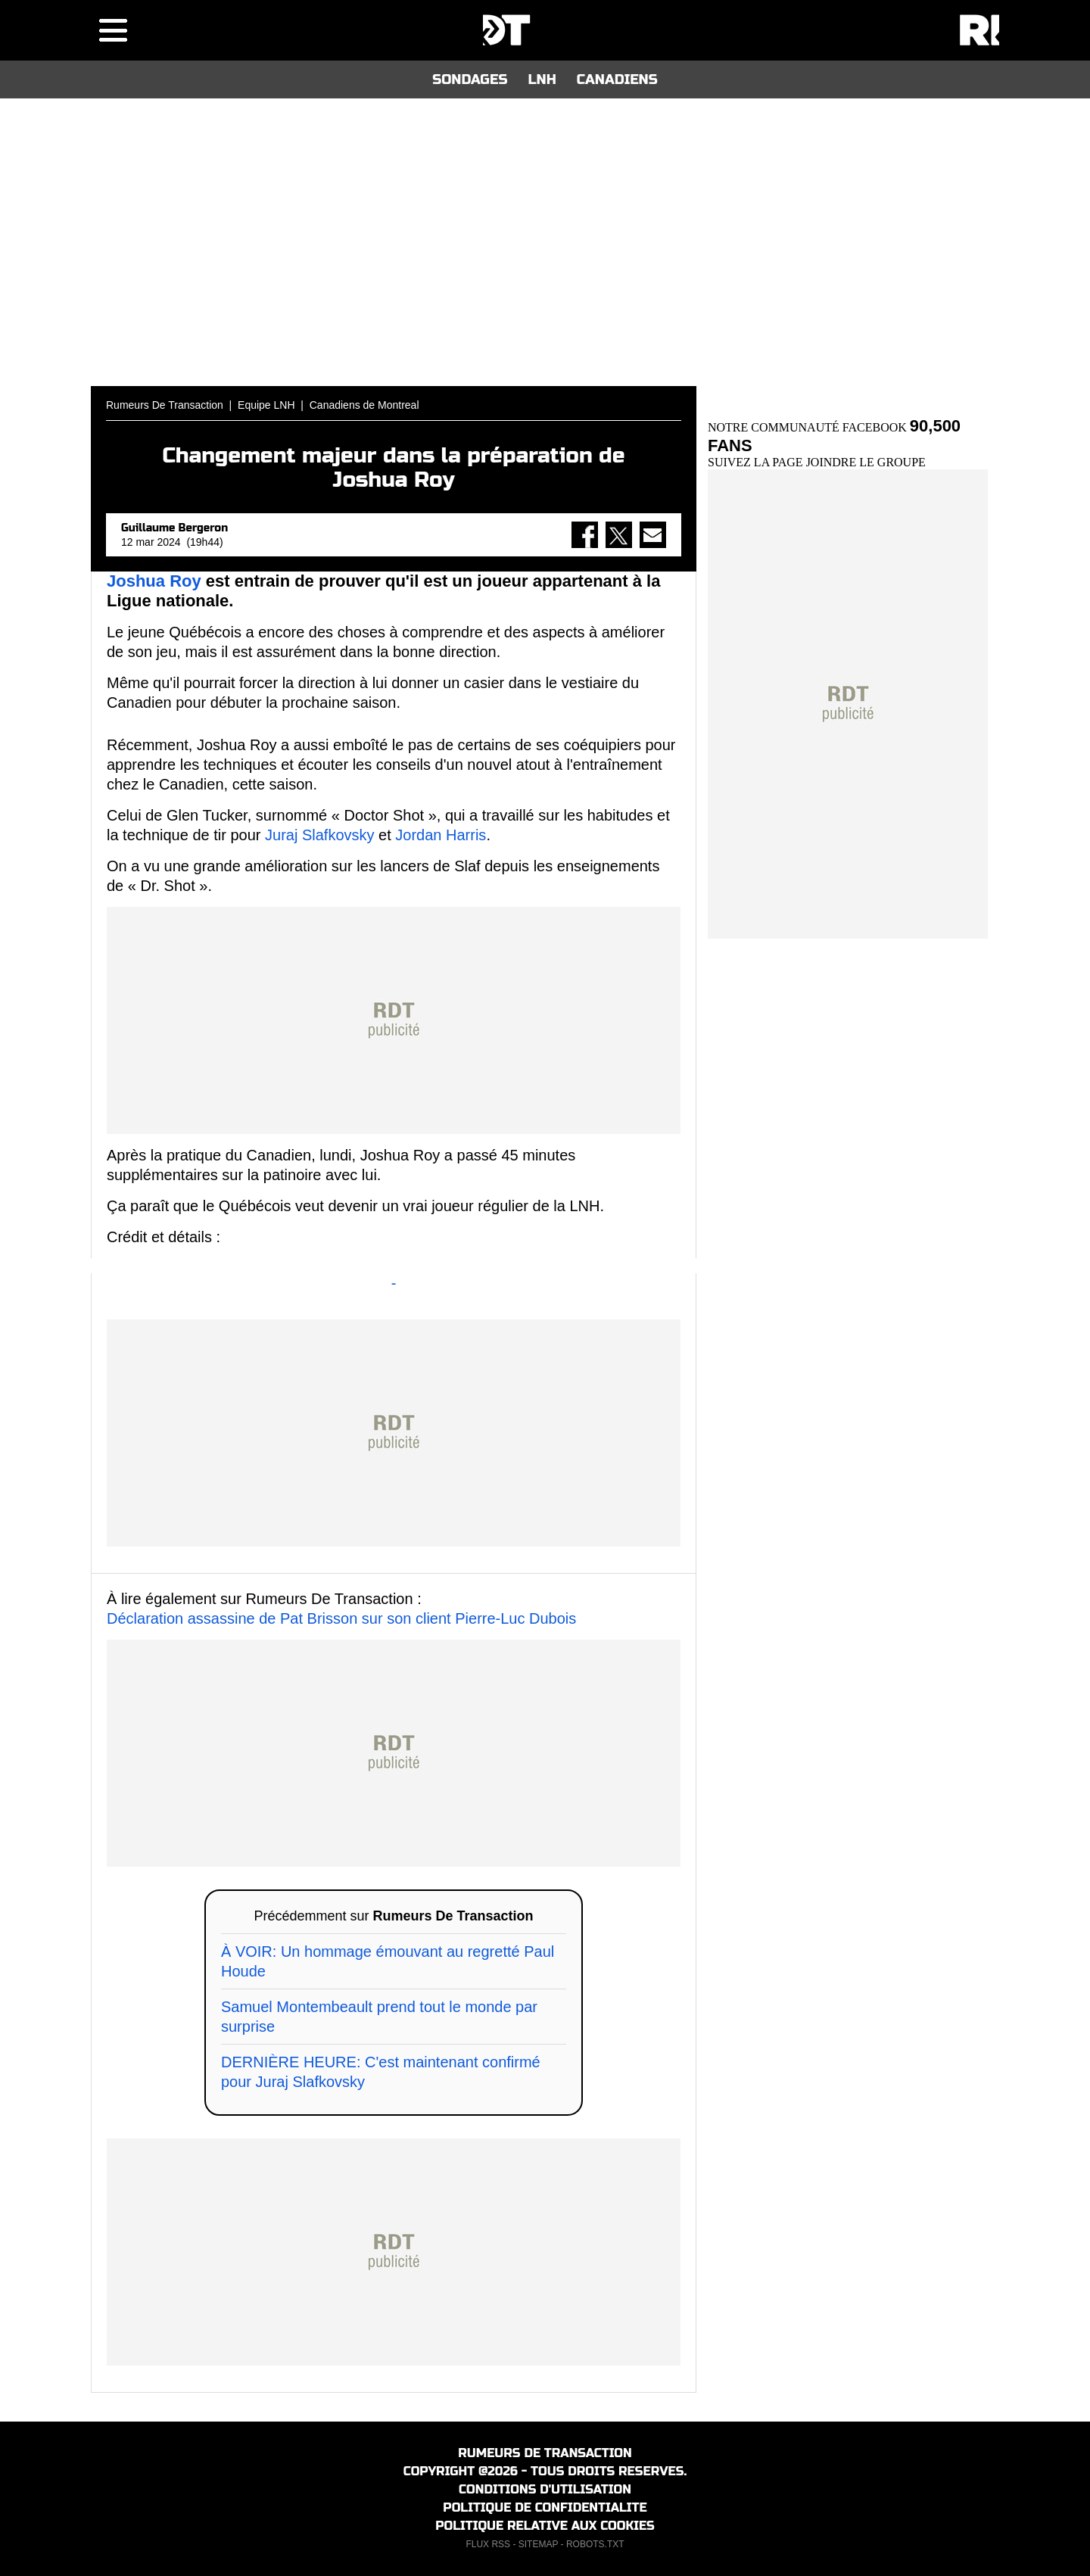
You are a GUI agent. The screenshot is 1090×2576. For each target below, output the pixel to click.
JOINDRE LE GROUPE (866, 462)
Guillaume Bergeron (174, 528)
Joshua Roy (154, 581)
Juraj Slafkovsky (320, 835)
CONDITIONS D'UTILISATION (545, 2489)
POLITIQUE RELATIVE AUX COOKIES (545, 2525)
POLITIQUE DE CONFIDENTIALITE (544, 2507)
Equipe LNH (266, 405)
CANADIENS (617, 79)
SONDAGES (469, 79)
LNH (542, 79)
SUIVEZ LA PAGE (757, 462)
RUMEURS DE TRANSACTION (544, 2453)
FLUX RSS (488, 2544)
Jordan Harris (440, 835)
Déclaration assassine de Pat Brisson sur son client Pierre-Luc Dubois (341, 1618)
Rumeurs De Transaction (164, 405)
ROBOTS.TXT (595, 2544)
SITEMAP (538, 2544)
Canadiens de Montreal (364, 405)
